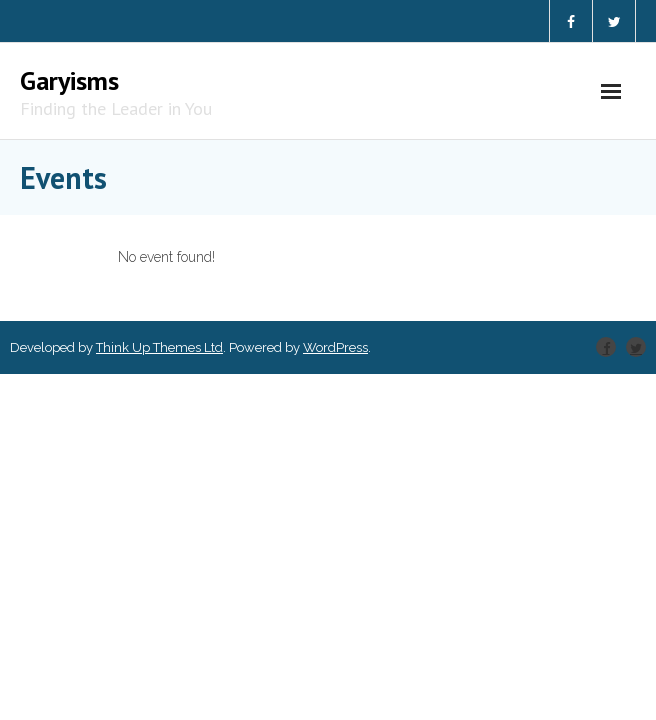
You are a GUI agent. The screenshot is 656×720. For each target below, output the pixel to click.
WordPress (335, 347)
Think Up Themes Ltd (159, 347)
